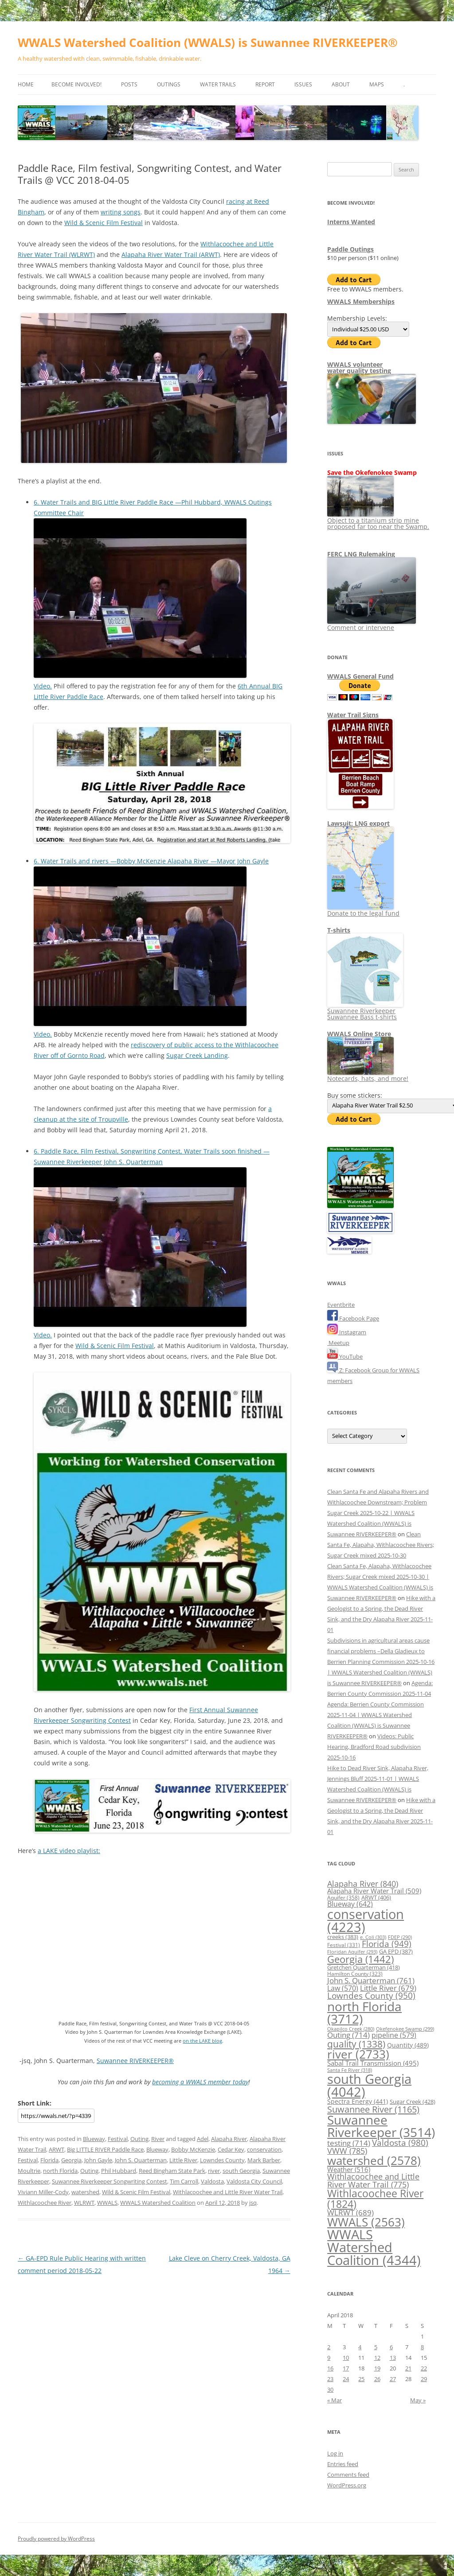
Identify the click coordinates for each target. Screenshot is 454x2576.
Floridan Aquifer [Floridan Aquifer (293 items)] (352, 1951)
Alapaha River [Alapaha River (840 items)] (362, 1883)
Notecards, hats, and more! (367, 1075)
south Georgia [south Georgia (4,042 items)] (369, 2085)
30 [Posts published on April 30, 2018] (330, 2389)
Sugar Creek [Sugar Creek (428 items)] (412, 2102)
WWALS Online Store (359, 1034)
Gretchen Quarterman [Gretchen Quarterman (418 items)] (363, 1967)
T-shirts (338, 930)
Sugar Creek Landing (197, 1055)
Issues (303, 84)
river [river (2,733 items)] (358, 2054)
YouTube (345, 1356)
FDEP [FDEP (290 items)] (400, 1937)
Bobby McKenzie (193, 2149)
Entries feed (342, 2464)
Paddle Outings (350, 249)
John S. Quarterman (141, 2160)
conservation (264, 2149)
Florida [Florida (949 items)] (386, 1944)
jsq (253, 2203)
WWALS (107, 2203)
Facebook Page (353, 1318)
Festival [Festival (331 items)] (343, 1944)
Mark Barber (263, 2160)
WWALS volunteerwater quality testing (359, 367)
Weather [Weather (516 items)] (348, 2169)
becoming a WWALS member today (200, 2082)
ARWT (56, 2149)
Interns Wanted (351, 222)
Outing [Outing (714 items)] (348, 2035)
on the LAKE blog (202, 2040)
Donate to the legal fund (363, 910)
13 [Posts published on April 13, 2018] (393, 2358)
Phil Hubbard (118, 2171)
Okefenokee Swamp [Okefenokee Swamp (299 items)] (405, 2028)
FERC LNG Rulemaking (361, 554)
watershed (85, 2192)
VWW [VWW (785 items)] (347, 2150)
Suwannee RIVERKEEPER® (135, 2060)
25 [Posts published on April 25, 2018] (361, 2379)
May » (418, 2400)
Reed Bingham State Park (172, 2171)
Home (26, 84)
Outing (139, 2139)
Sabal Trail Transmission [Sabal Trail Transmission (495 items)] (373, 2063)
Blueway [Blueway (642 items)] (350, 1904)
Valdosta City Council (254, 2181)
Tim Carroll (184, 2181)
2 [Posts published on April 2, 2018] (328, 2347)
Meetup (338, 1343)
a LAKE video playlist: (69, 1850)
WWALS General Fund (360, 676)
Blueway (94, 2139)
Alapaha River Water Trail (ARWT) (170, 254)
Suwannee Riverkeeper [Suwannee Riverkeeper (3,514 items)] (381, 2126)
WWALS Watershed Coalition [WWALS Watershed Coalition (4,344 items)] (374, 2247)
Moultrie (29, 2171)
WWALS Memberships (361, 301)
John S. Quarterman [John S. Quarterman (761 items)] (371, 1980)
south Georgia (241, 2171)
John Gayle (98, 2160)
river (214, 2171)
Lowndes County (222, 2160)
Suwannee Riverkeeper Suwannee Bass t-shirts (365, 1010)
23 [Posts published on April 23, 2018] (330, 2379)
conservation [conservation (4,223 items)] (365, 1920)
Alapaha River (229, 2139)
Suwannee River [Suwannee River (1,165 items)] (373, 2109)
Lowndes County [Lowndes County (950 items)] (371, 1995)
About (341, 84)
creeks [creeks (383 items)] (342, 1937)
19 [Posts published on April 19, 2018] (377, 2368)
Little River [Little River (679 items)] (388, 1988)
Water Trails (218, 84)
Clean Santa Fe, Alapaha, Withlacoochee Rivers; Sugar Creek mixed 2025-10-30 (380, 1544)
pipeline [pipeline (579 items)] (394, 2035)
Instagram (346, 1332)
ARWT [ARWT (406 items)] (376, 1897)
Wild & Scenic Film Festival (103, 222)
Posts (129, 84)
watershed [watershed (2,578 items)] (374, 2160)
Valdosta (212, 2181)
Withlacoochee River (44, 2203)
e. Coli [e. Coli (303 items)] (373, 1937)
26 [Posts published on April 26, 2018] (377, 2379)
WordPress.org (346, 2485)
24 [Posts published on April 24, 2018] (346, 2379)
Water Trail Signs (353, 715)
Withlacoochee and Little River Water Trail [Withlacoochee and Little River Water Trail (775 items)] (373, 2180)
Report (265, 84)
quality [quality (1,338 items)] (356, 2043)
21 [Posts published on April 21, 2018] (408, 2368)
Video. (43, 686)
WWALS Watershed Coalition (158, 2203)
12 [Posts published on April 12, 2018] (377, 2358)
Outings (168, 84)
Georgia (71, 2160)
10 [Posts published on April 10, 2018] (346, 2358)
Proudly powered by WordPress (56, 2538)
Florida (49, 2160)
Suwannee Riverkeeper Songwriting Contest (109, 2181)
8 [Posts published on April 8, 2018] (422, 2347)
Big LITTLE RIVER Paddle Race (105, 2149)
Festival (118, 2139)
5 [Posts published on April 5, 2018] (375, 2347)
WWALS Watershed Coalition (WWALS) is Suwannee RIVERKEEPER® (208, 43)
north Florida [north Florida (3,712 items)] (364, 2012)
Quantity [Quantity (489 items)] (408, 2045)
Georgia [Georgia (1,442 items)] (360, 1959)
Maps (376, 84)
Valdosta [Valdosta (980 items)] (400, 2143)
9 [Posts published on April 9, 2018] (328, 2358)
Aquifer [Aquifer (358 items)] (343, 1897)
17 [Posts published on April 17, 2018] (346, 2368)
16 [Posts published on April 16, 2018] (330, 2368)
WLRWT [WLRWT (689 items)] (350, 2212)
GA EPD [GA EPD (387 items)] (396, 1951)
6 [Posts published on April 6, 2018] (391, 2347)
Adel (202, 2139)
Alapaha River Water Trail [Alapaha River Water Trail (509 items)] (374, 1890)
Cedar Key (231, 2149)
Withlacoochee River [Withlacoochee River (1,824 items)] (375, 2198)
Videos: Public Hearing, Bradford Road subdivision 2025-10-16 (374, 1746)
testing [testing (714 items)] (348, 2143)
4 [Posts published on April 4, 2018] (359, 2347)
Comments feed (348, 2475)
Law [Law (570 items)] (342, 1988)
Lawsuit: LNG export (358, 823)
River (157, 2139)
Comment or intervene (371, 624)
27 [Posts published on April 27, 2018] (393, 2379)
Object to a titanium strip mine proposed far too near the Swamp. (378, 520)
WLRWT (84, 2203)
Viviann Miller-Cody (43, 2192)
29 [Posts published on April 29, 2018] (424, 2379)
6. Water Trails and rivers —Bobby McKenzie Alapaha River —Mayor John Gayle (151, 861)
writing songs (121, 212)
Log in (335, 2453)
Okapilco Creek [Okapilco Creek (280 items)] (350, 2029)
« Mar (334, 2400)
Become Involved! (76, 84)
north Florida (60, 2171)
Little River (183, 2160)
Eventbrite (341, 1305)
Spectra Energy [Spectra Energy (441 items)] (357, 2101)
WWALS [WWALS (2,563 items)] (366, 2222)
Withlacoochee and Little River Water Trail (227, 2192)
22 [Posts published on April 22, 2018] (424, 2368)
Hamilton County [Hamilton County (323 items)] (355, 1973)
